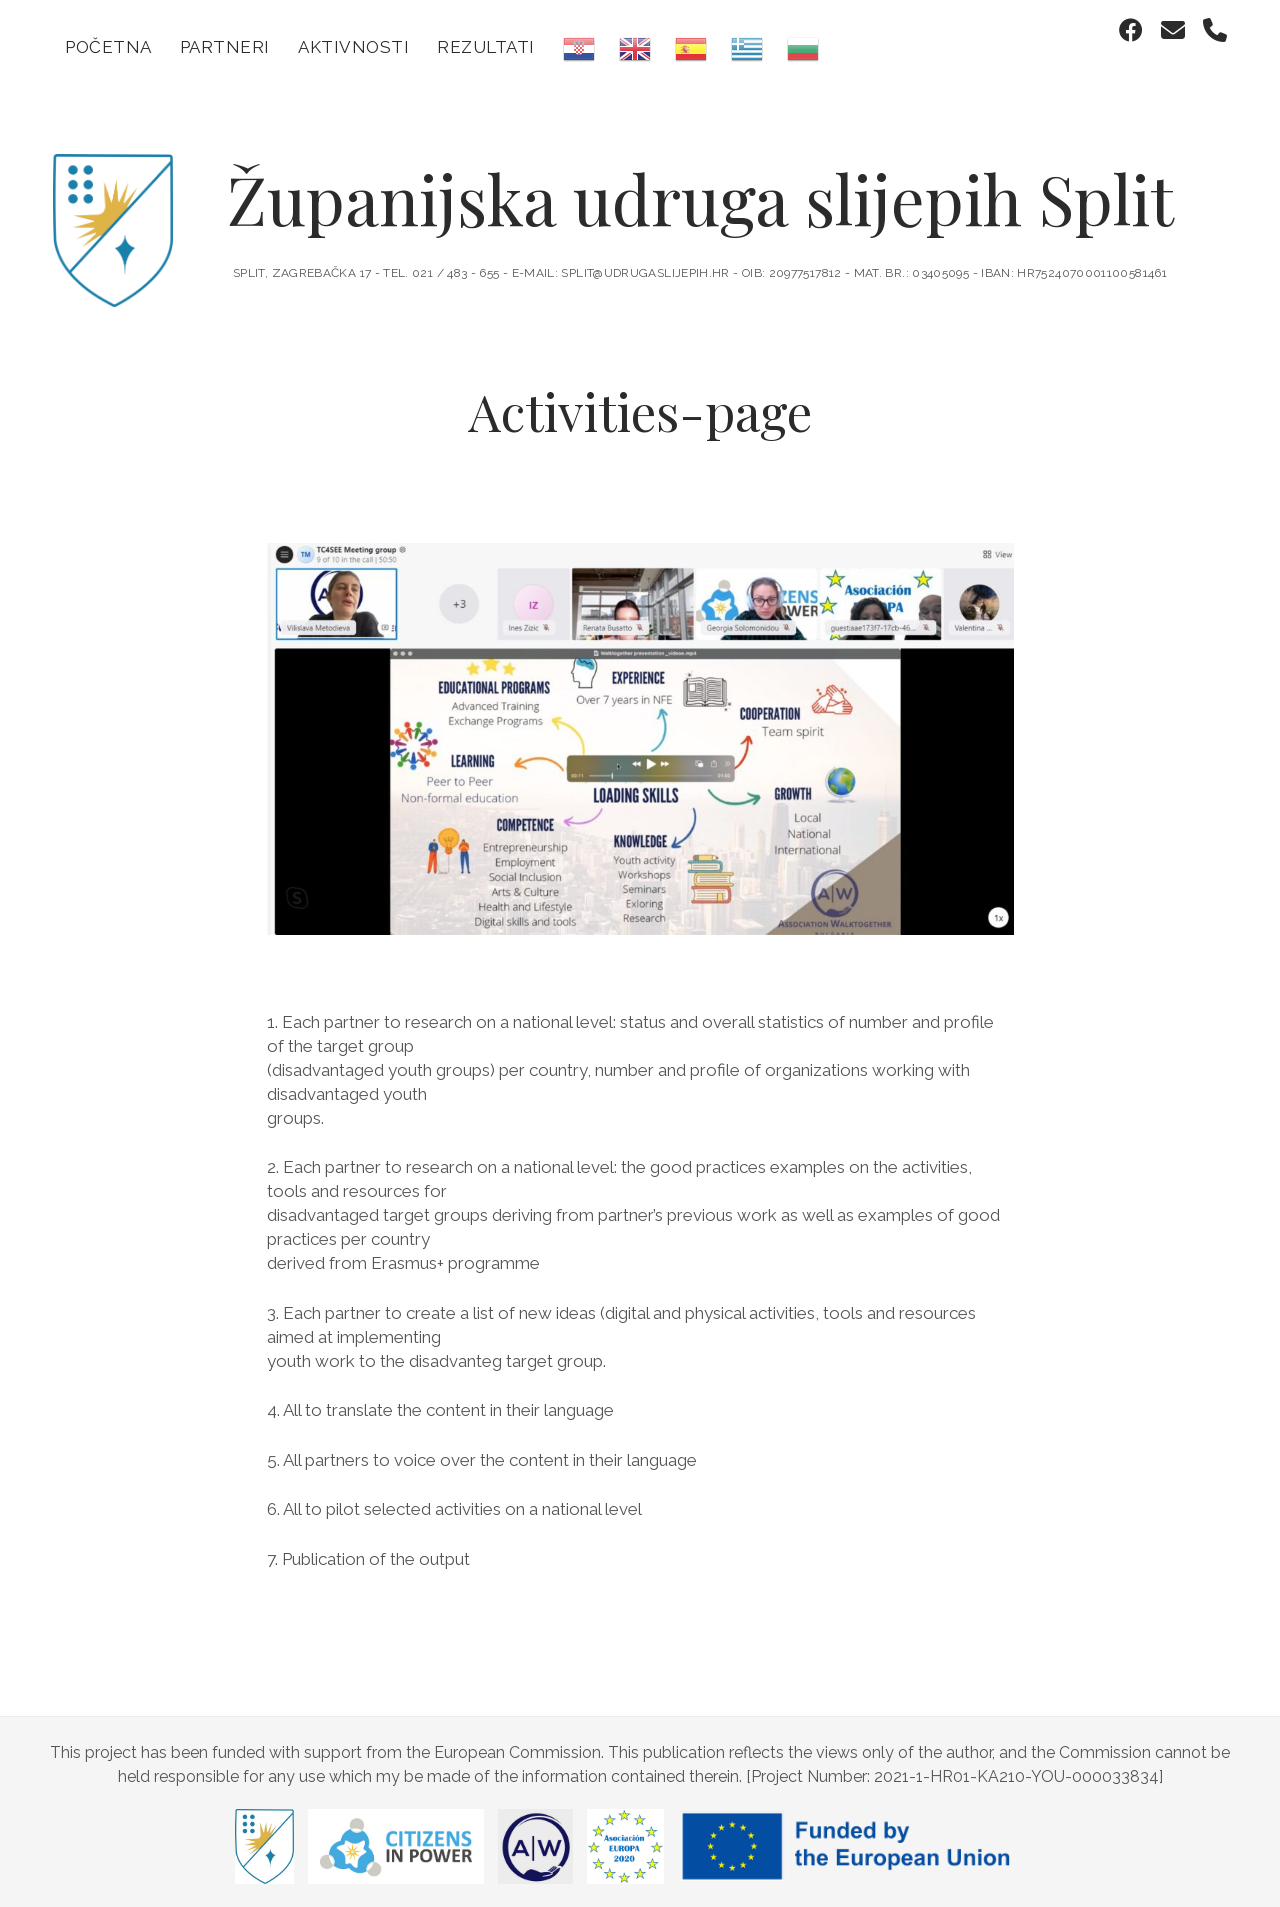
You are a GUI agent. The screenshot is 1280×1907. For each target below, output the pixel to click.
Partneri (225, 47)
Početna (108, 47)
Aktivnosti (353, 47)
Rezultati (486, 47)
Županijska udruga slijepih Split (700, 190)
